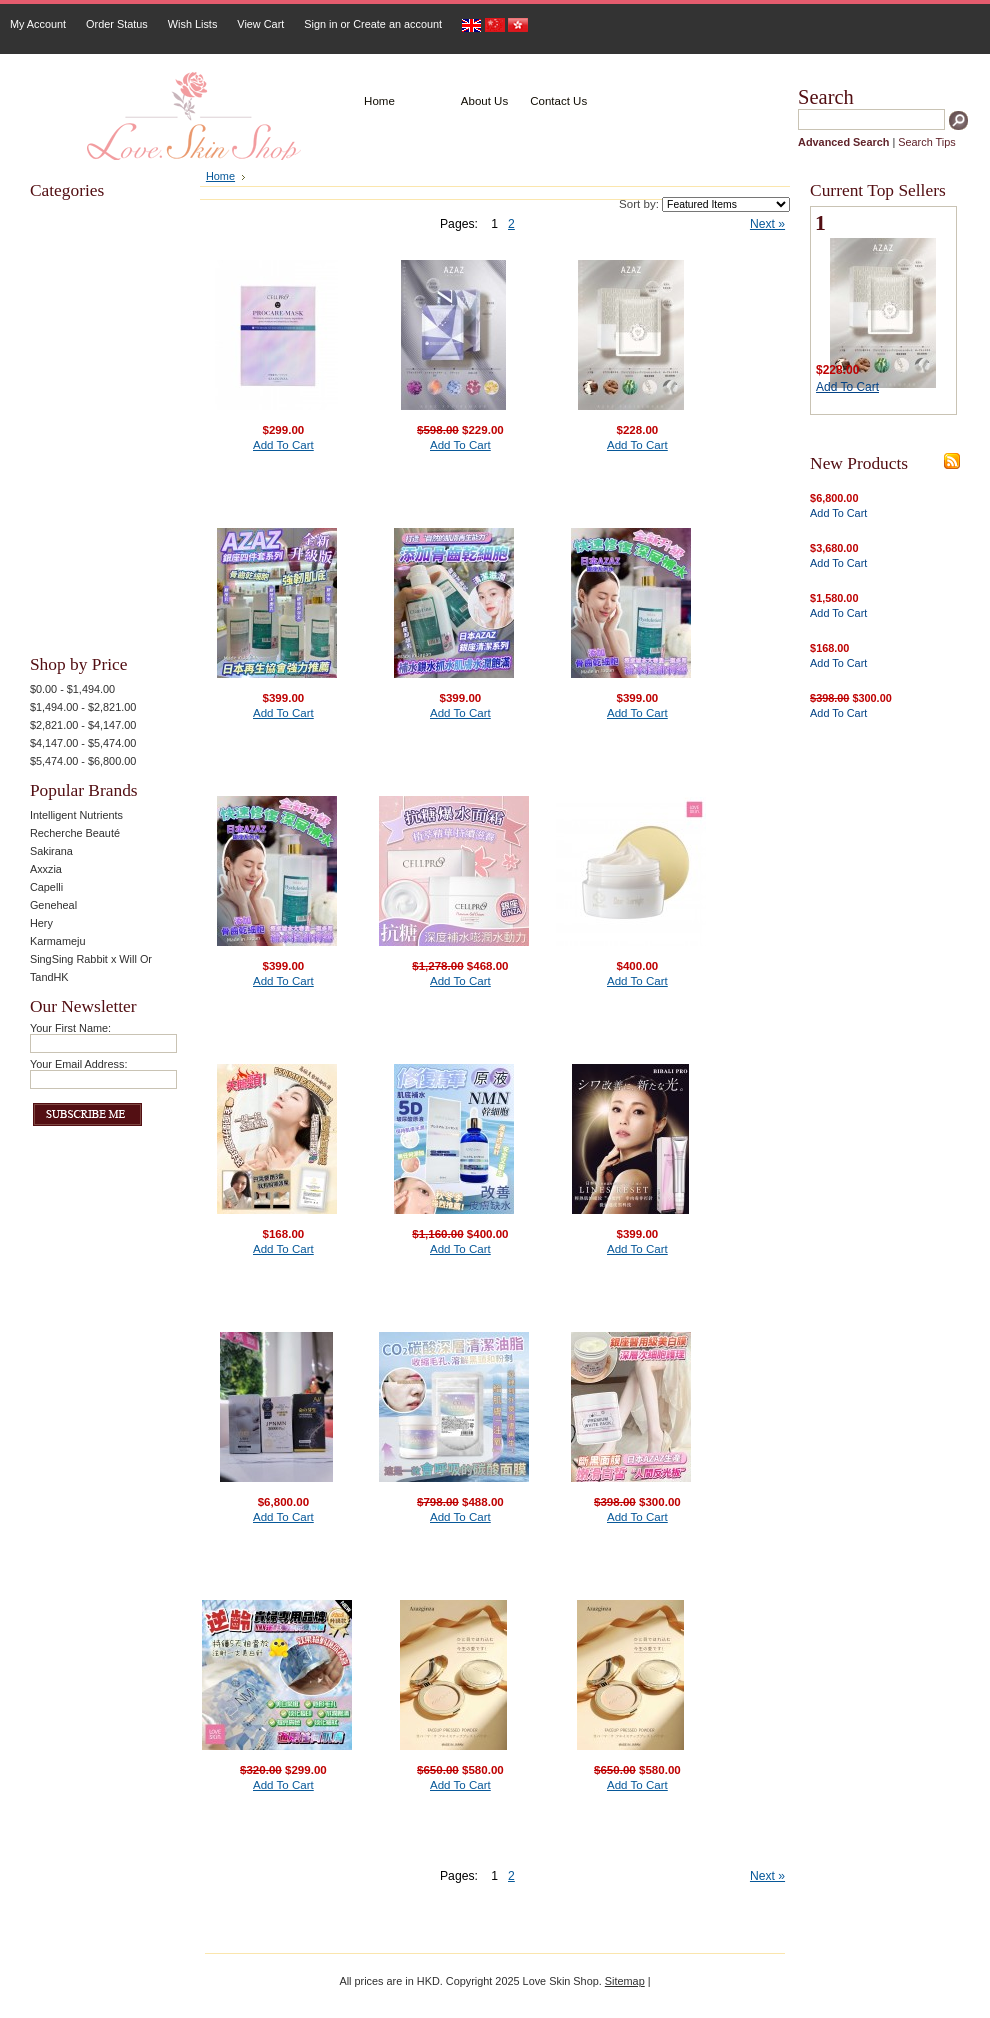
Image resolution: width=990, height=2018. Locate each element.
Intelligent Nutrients (76, 815)
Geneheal (53, 905)
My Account (38, 24)
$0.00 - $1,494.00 (72, 689)
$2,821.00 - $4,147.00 (83, 725)
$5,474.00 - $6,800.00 (83, 761)
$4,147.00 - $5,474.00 (83, 743)
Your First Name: (70, 1028)
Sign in (320, 24)
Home (220, 176)
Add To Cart (283, 445)
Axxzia (46, 869)
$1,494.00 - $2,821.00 (83, 707)
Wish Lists (193, 24)
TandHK (49, 977)
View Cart (260, 24)
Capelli (46, 887)
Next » (767, 224)
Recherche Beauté (75, 833)
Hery (41, 923)
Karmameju (58, 941)
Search (826, 97)
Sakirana (51, 851)
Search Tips (926, 142)
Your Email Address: (79, 1064)
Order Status (117, 24)
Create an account (397, 24)
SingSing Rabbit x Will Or (91, 959)
